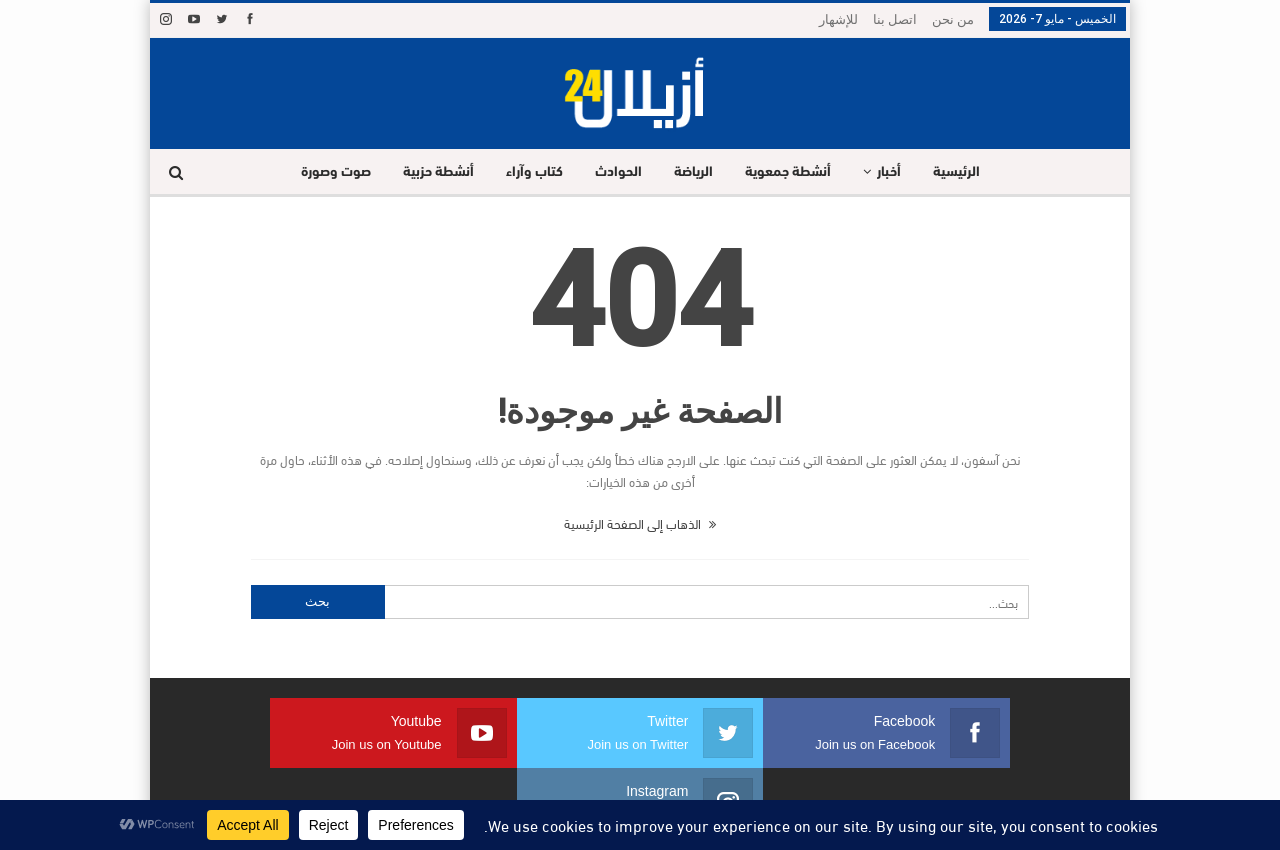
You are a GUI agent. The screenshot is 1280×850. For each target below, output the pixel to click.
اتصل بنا (895, 19)
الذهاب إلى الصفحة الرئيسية (640, 523)
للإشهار (838, 19)
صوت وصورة (325, 172)
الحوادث (616, 172)
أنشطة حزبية (430, 172)
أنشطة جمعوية (792, 172)
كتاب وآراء (529, 172)
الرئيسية (966, 172)
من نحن (953, 19)
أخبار (896, 172)
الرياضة (694, 172)
